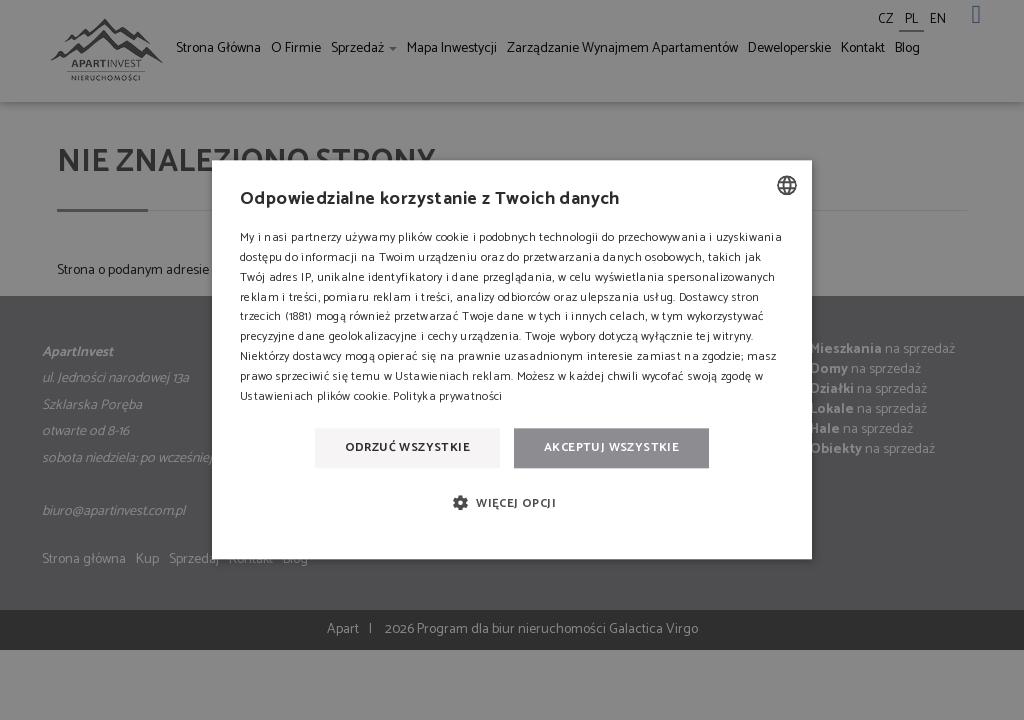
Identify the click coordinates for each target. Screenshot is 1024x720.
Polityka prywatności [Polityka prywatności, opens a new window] (447, 396)
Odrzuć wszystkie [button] (407, 447)
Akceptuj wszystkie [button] (611, 447)
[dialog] (512, 359)
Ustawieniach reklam (453, 376)
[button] (512, 502)
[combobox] (787, 185)
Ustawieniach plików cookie (314, 396)
